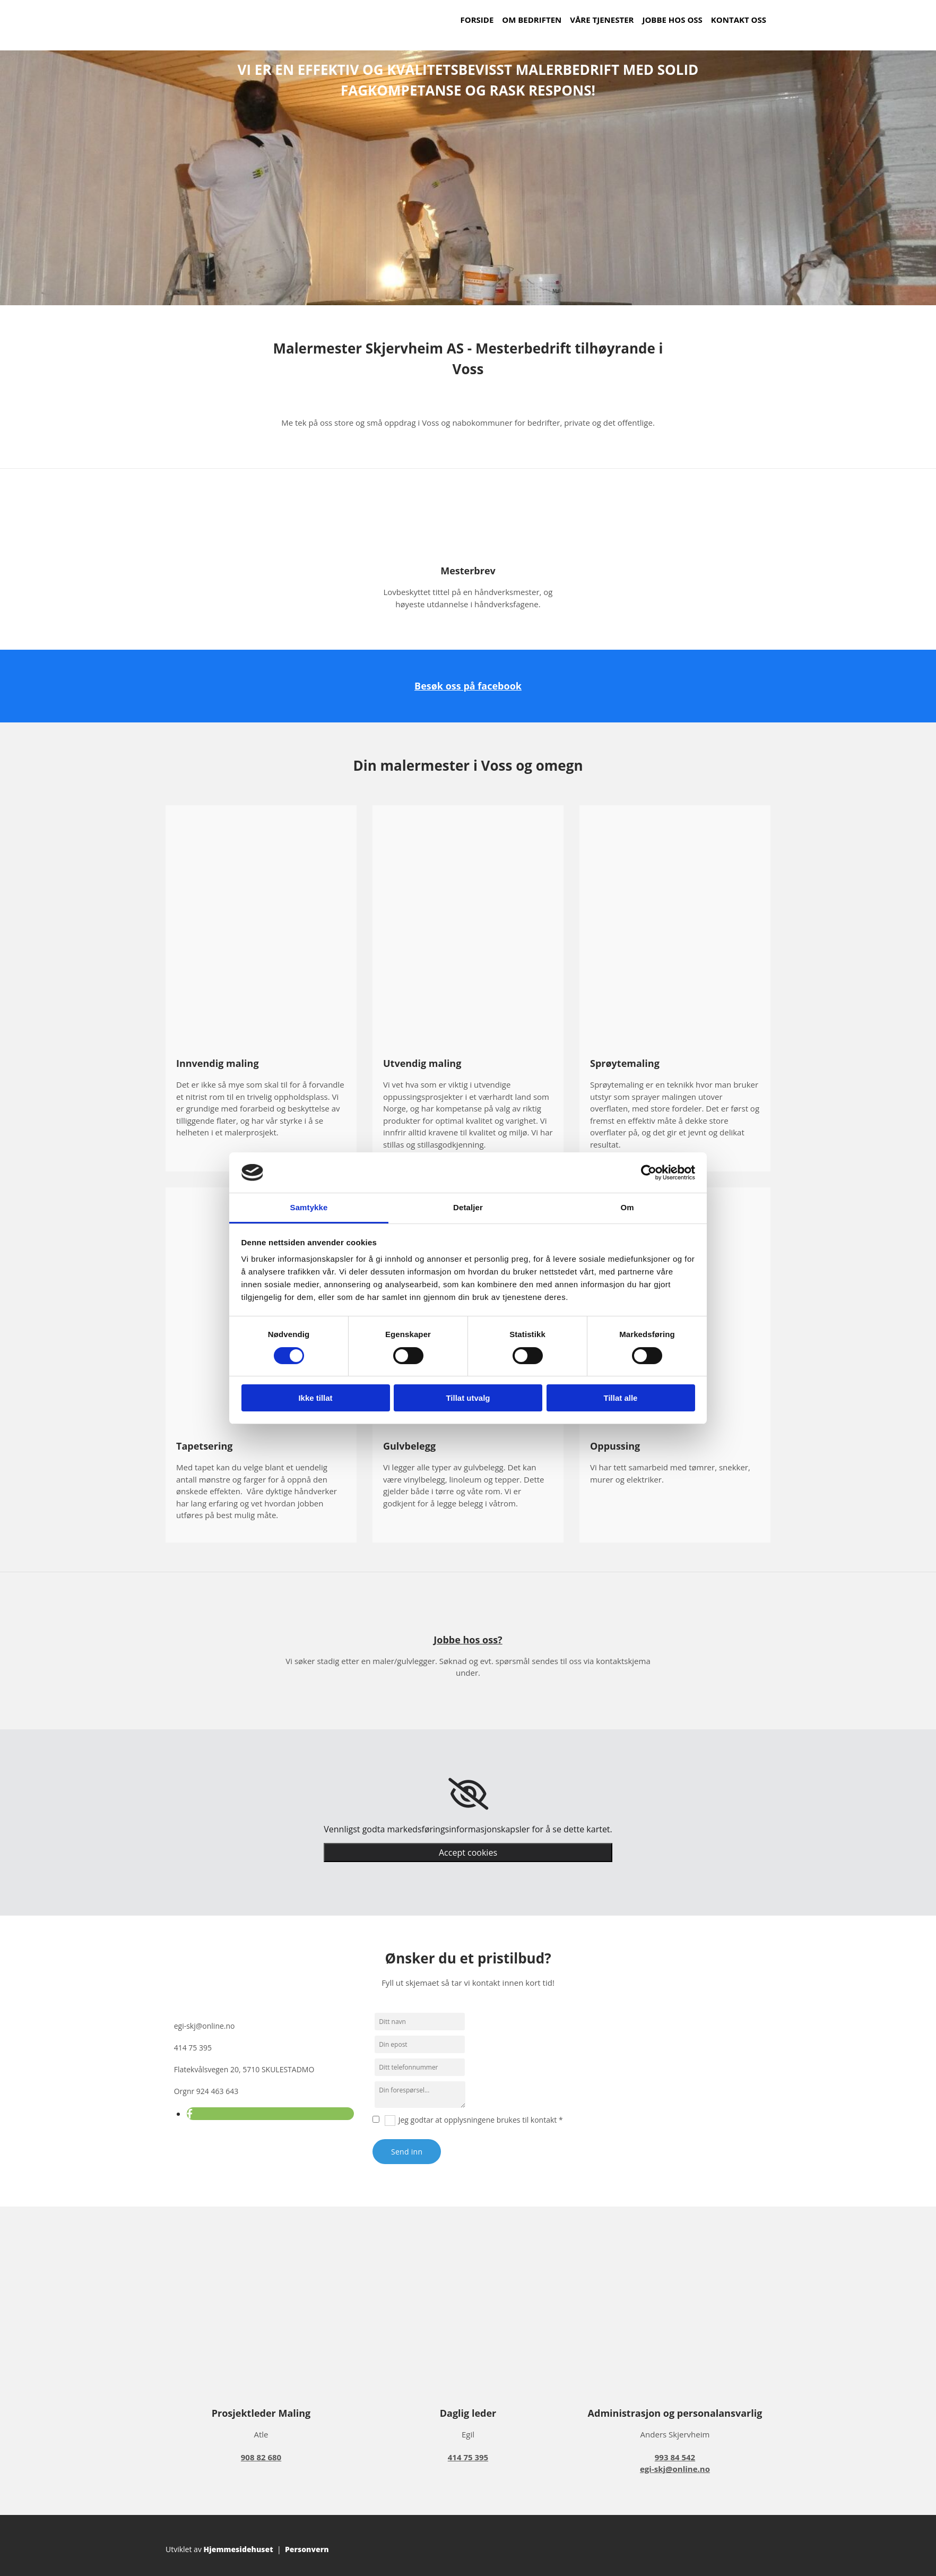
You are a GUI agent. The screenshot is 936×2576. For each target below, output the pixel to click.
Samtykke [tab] (309, 1207)
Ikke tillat (315, 1397)
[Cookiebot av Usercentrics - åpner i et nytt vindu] (648, 1173)
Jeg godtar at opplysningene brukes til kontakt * (480, 2120)
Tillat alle (621, 1397)
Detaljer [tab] (468, 1207)
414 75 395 (193, 2048)
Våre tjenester (602, 19)
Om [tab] (627, 1207)
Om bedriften (531, 19)
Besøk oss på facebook (468, 685)
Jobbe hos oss (672, 19)
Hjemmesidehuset (238, 2549)
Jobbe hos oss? (468, 1639)
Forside (476, 19)
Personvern (307, 2549)
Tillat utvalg (468, 1397)
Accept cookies (468, 1852)
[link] (468, 1794)
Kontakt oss (738, 19)
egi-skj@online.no (204, 2026)
